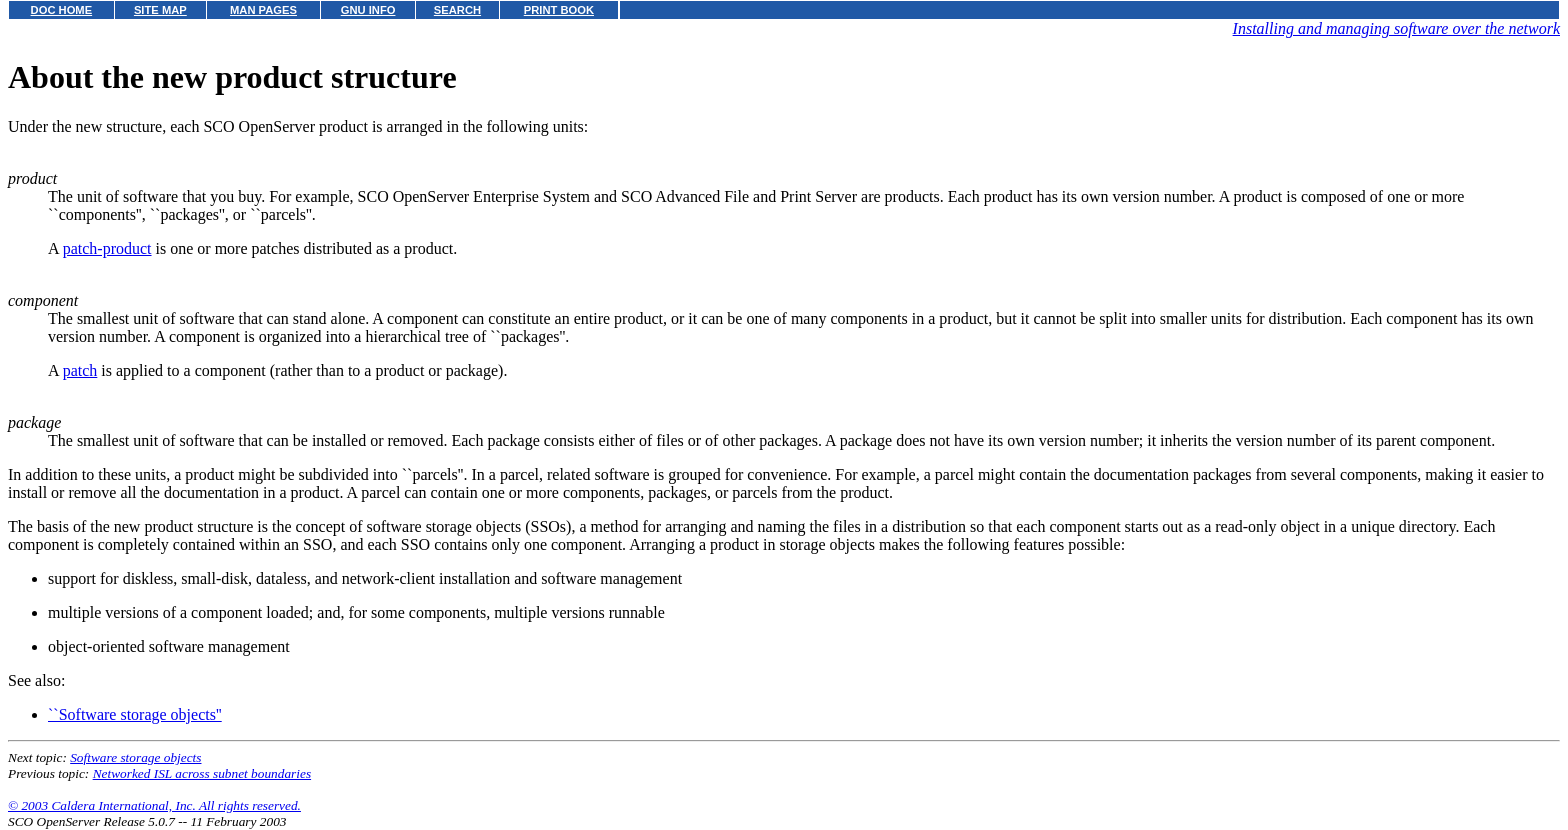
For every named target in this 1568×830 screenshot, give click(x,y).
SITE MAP (160, 10)
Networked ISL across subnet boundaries (202, 773)
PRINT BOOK (559, 10)
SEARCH (457, 10)
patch (80, 370)
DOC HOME (62, 10)
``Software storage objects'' (135, 714)
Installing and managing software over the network (1396, 28)
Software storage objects (135, 757)
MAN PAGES (263, 10)
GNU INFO (368, 10)
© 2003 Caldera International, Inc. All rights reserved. (154, 805)
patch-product (107, 248)
